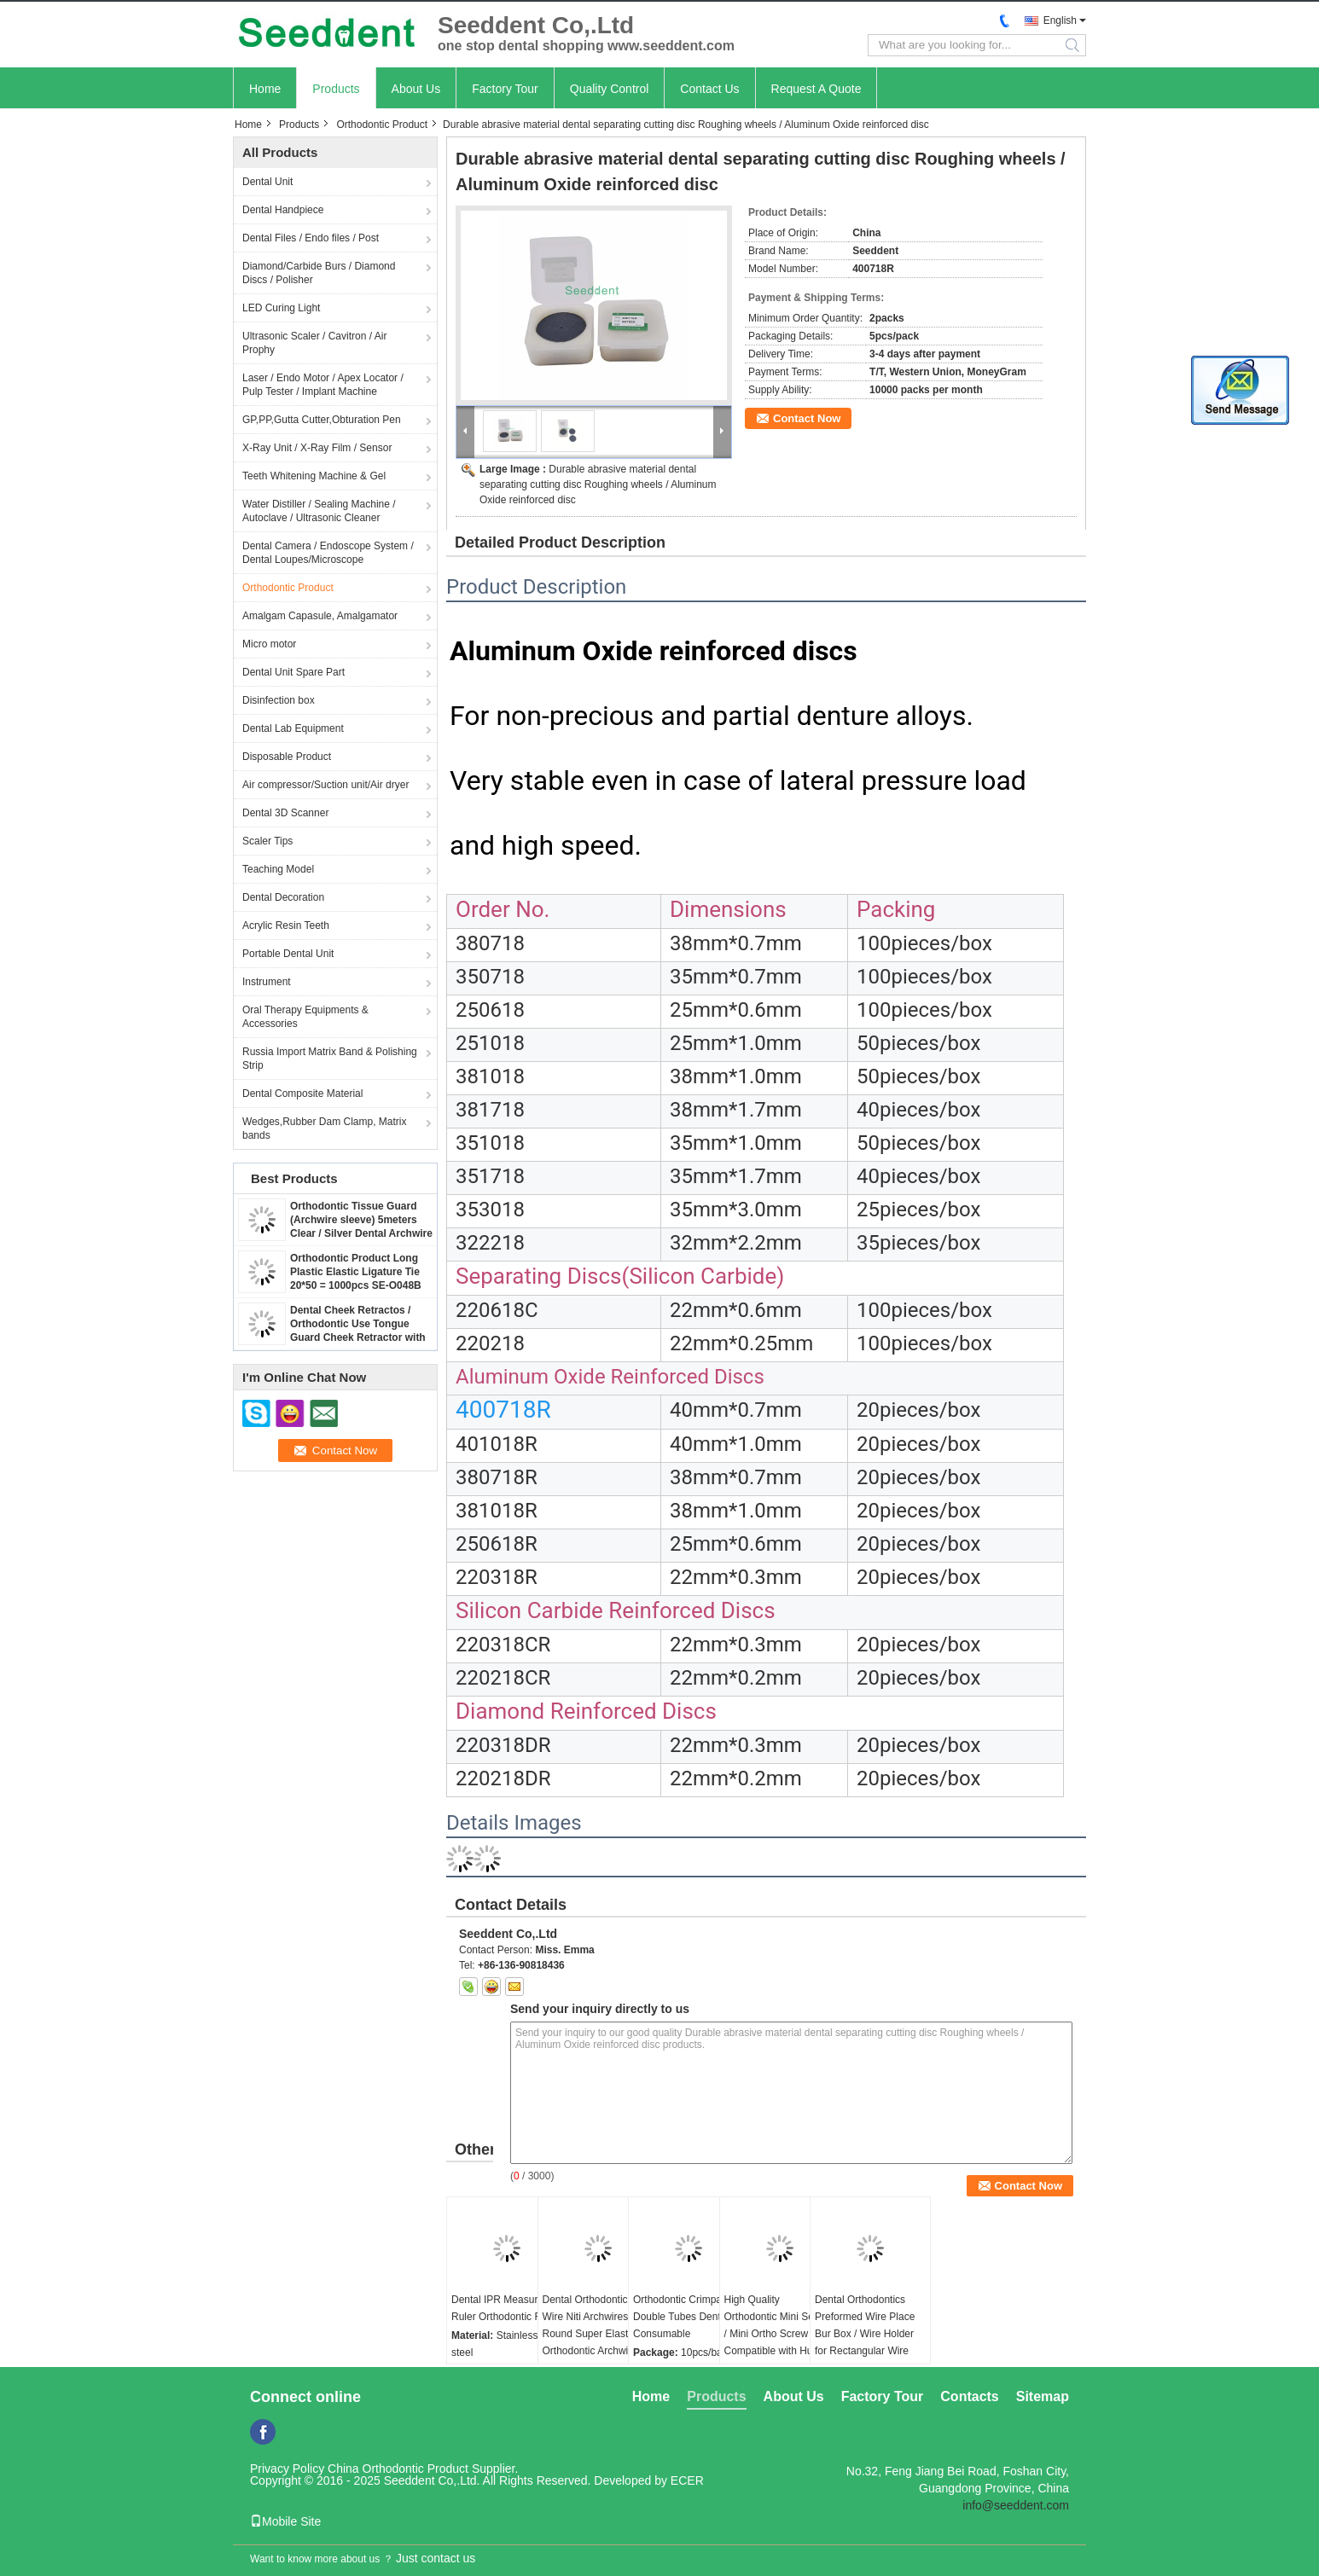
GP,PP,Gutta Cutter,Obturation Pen (321, 420)
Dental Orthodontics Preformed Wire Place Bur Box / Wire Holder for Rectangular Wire (865, 2325)
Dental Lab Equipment (293, 728)
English (1060, 20)
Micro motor (269, 644)
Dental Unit (267, 182)
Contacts (969, 2396)
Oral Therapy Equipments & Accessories (305, 1017)
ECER (687, 2480)
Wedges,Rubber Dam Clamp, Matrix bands (324, 1128)
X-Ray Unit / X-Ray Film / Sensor (317, 448)
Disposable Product (286, 757)
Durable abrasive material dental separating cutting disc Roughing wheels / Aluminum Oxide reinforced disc (598, 484)
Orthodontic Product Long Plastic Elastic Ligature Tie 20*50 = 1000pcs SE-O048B (355, 1271)
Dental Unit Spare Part (293, 672)
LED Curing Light (281, 308)
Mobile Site (285, 2521)
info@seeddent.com (1015, 2505)
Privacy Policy (287, 2468)
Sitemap (1042, 2396)
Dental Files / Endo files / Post (310, 238)
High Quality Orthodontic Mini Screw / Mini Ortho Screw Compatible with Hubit (777, 2325)
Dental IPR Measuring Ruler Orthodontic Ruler (505, 2308)
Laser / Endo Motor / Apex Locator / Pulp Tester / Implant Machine (323, 384)
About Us (416, 89)
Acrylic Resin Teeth (285, 925)
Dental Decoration (283, 897)
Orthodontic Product (381, 125)
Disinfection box (278, 700)
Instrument (266, 982)
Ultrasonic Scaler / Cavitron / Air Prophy (314, 343)
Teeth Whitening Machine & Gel (314, 476)
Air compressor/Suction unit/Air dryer (325, 785)
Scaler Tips (267, 841)
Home (265, 89)
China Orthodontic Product (398, 2468)
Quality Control (609, 89)
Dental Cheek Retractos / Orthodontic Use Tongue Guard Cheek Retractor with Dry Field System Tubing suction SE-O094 (358, 1337)
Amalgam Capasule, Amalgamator (320, 616)
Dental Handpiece (282, 210)
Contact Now (806, 418)
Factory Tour (505, 89)
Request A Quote (816, 89)
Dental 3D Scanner (285, 813)
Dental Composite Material (302, 1093)
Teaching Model (278, 869)
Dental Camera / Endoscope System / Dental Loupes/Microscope (328, 553)
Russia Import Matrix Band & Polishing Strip (329, 1058)
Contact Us (709, 89)
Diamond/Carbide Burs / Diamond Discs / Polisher (318, 273)
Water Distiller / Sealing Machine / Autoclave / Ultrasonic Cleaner (319, 511)
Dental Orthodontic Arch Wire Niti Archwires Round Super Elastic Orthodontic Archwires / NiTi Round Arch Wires (597, 2334)
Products (335, 89)
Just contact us (435, 2558)
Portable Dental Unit (288, 954)
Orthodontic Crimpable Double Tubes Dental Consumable (684, 2317)
